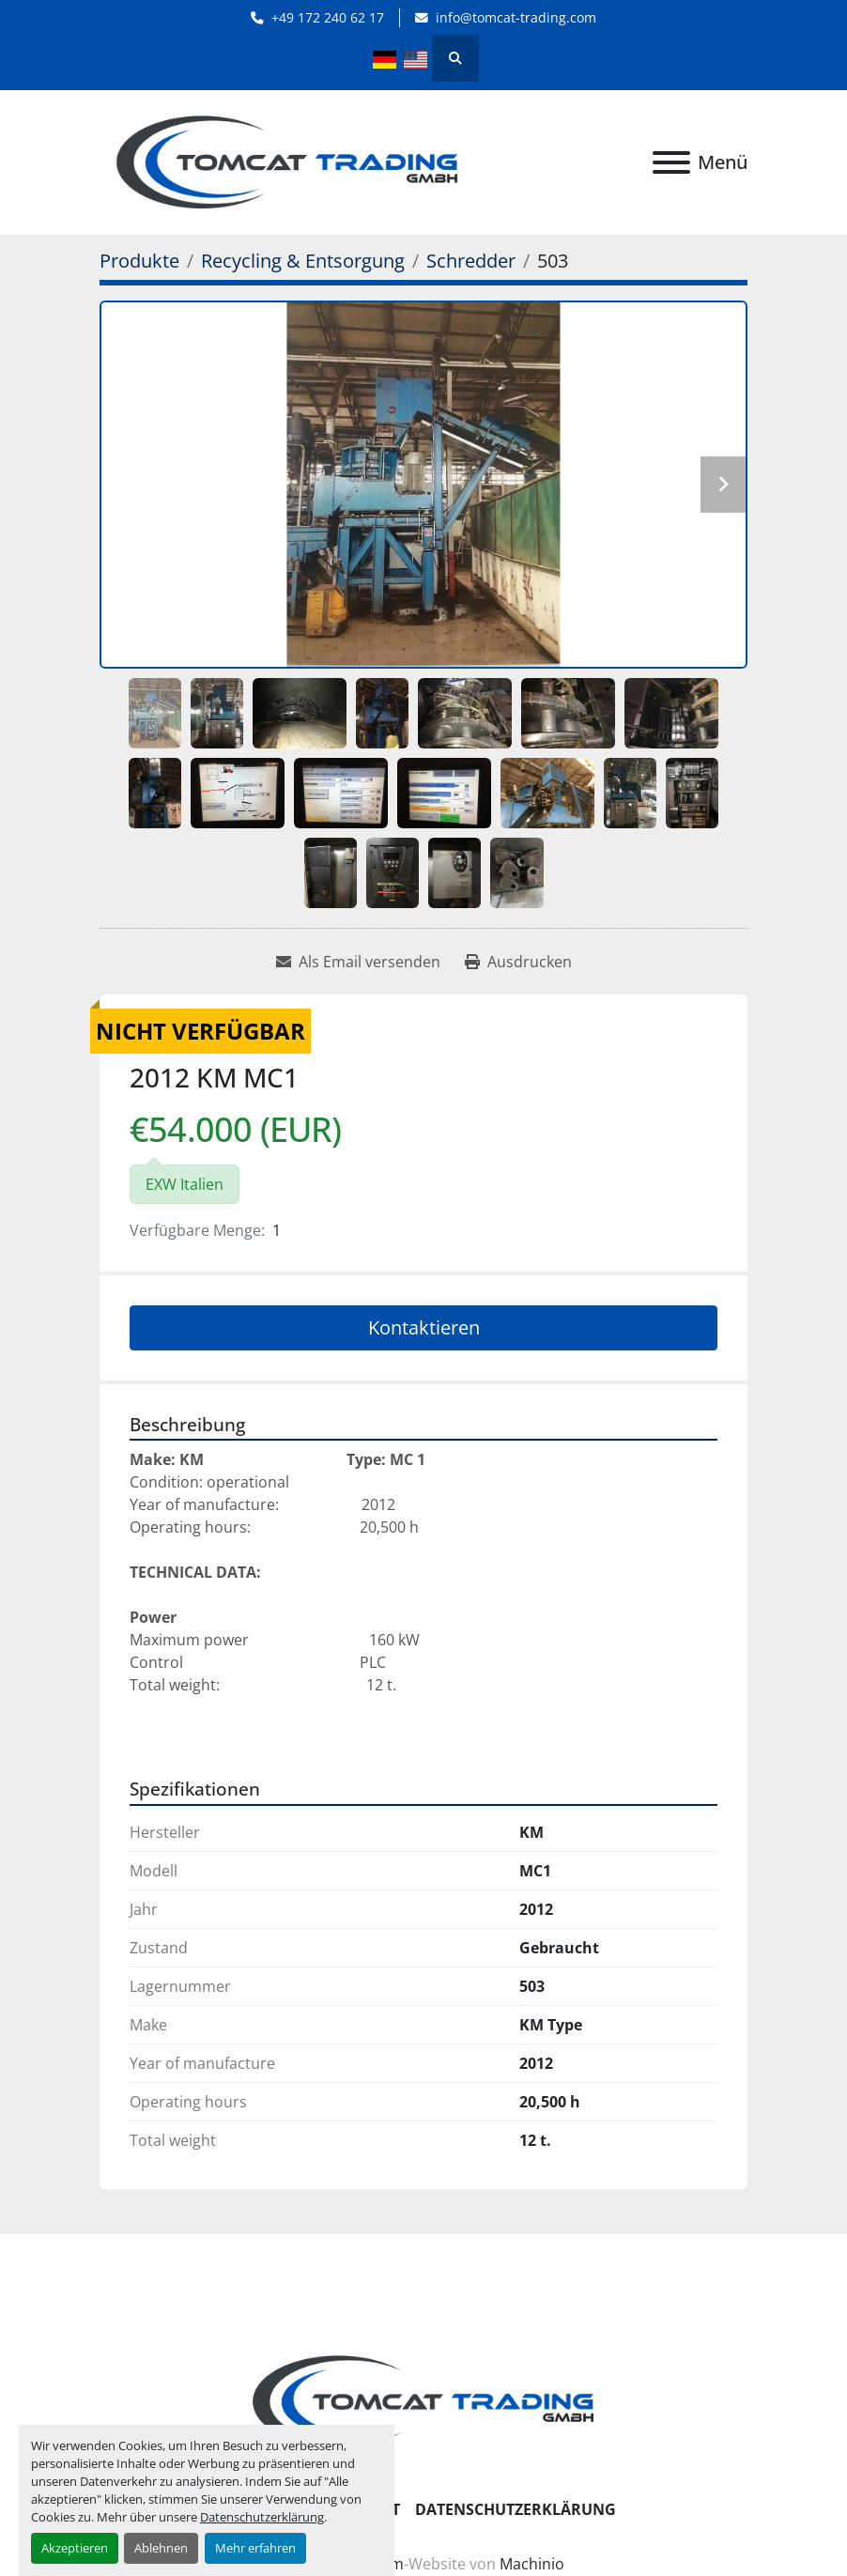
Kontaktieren (424, 1327)
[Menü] (671, 162)
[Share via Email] (358, 961)
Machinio (532, 2563)
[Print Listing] (518, 961)
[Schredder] (471, 260)
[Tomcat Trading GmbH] (423, 2400)
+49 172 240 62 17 (327, 17)
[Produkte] (139, 260)
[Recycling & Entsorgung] (303, 260)
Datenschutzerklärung (262, 2516)
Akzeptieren (74, 2547)
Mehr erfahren (255, 2547)
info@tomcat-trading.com (516, 17)
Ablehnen (161, 2547)
